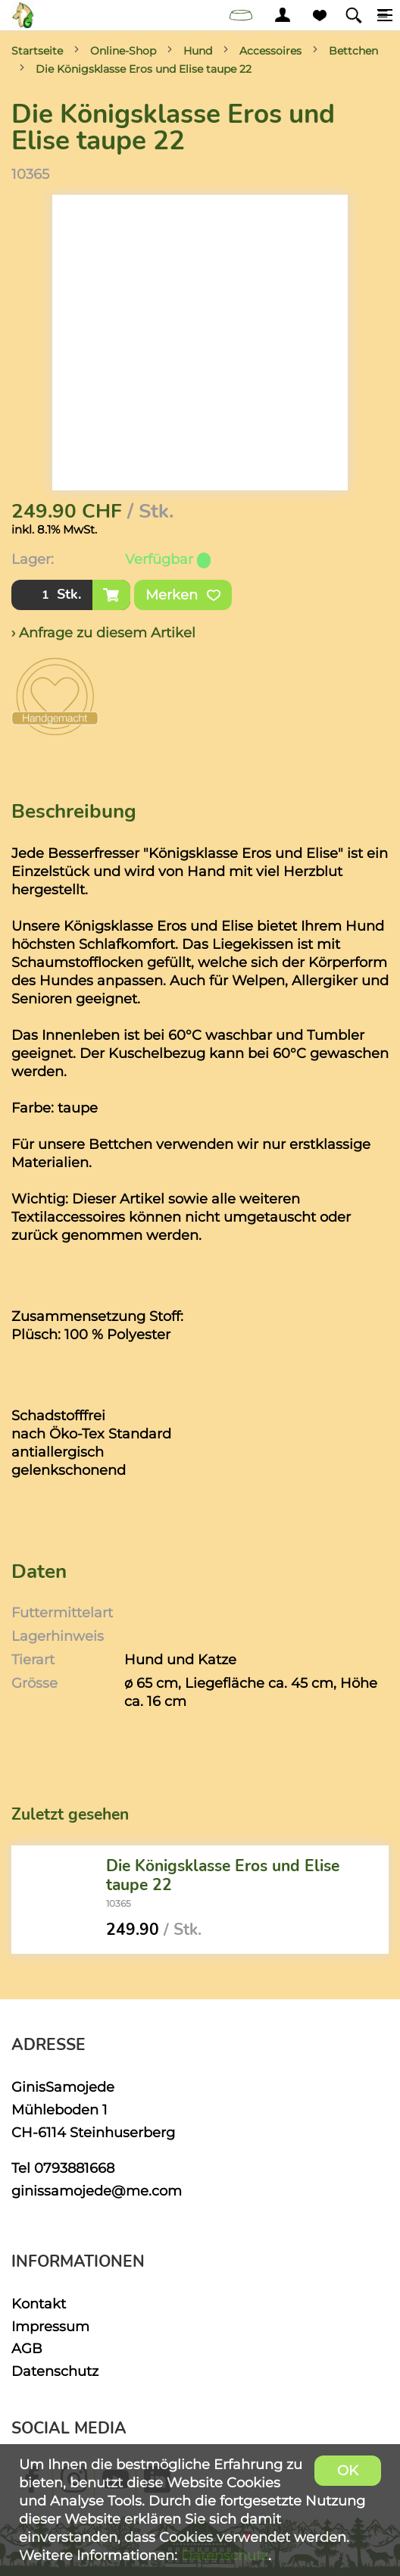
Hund (197, 51)
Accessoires (270, 51)
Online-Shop (123, 51)
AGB (26, 2348)
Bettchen (353, 51)
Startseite (37, 51)
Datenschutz (54, 2371)
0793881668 (74, 2168)
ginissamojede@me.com (96, 2191)
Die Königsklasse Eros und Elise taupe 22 (144, 69)
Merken (182, 595)
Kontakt (38, 2304)
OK (347, 2470)
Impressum (50, 2326)
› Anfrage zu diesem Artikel (103, 632)
